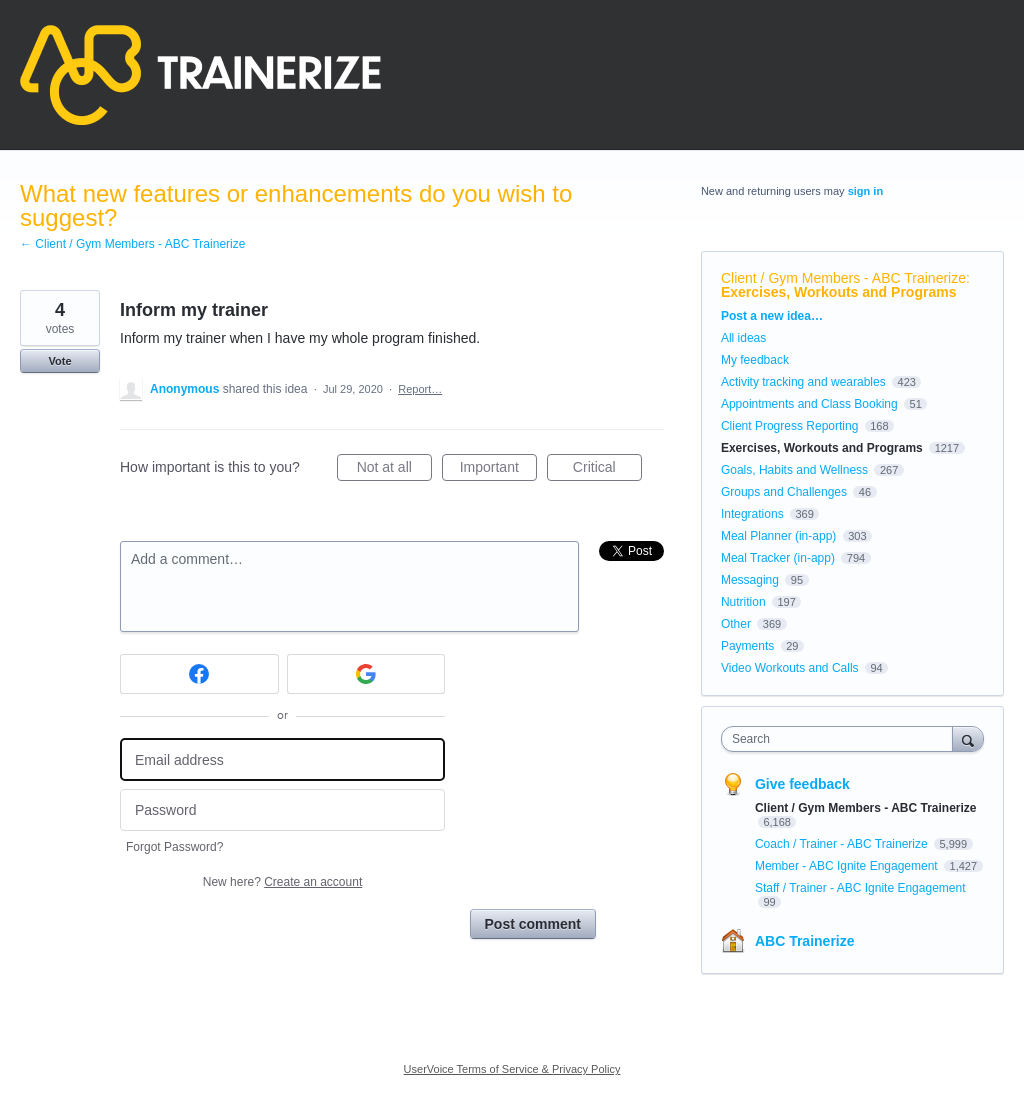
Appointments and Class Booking (809, 404)
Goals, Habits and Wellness (794, 470)
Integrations (752, 514)
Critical (607, 470)
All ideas (743, 338)
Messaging (750, 580)
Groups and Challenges (784, 492)
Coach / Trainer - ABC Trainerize (843, 844)
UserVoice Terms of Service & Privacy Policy (512, 1069)
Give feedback (802, 784)
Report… (420, 389)
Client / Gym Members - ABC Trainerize (843, 278)
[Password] (282, 810)
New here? (282, 882)
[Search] (968, 738)
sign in (865, 191)
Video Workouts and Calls (790, 668)
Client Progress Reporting (789, 426)
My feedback (755, 360)
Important (498, 470)
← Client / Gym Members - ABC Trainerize (132, 244)
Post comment (533, 924)
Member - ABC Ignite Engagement (848, 866)
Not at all (394, 470)
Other (736, 624)
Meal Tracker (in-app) (778, 558)
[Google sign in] (366, 674)
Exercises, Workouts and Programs (839, 292)
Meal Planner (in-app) (778, 536)
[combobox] (841, 739)
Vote (59, 361)
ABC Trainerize (805, 941)
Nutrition (743, 602)
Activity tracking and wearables (803, 382)
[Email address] (282, 759)
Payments (747, 646)
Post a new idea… (772, 316)
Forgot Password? (174, 847)
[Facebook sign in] (199, 674)
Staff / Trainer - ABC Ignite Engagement (860, 888)
